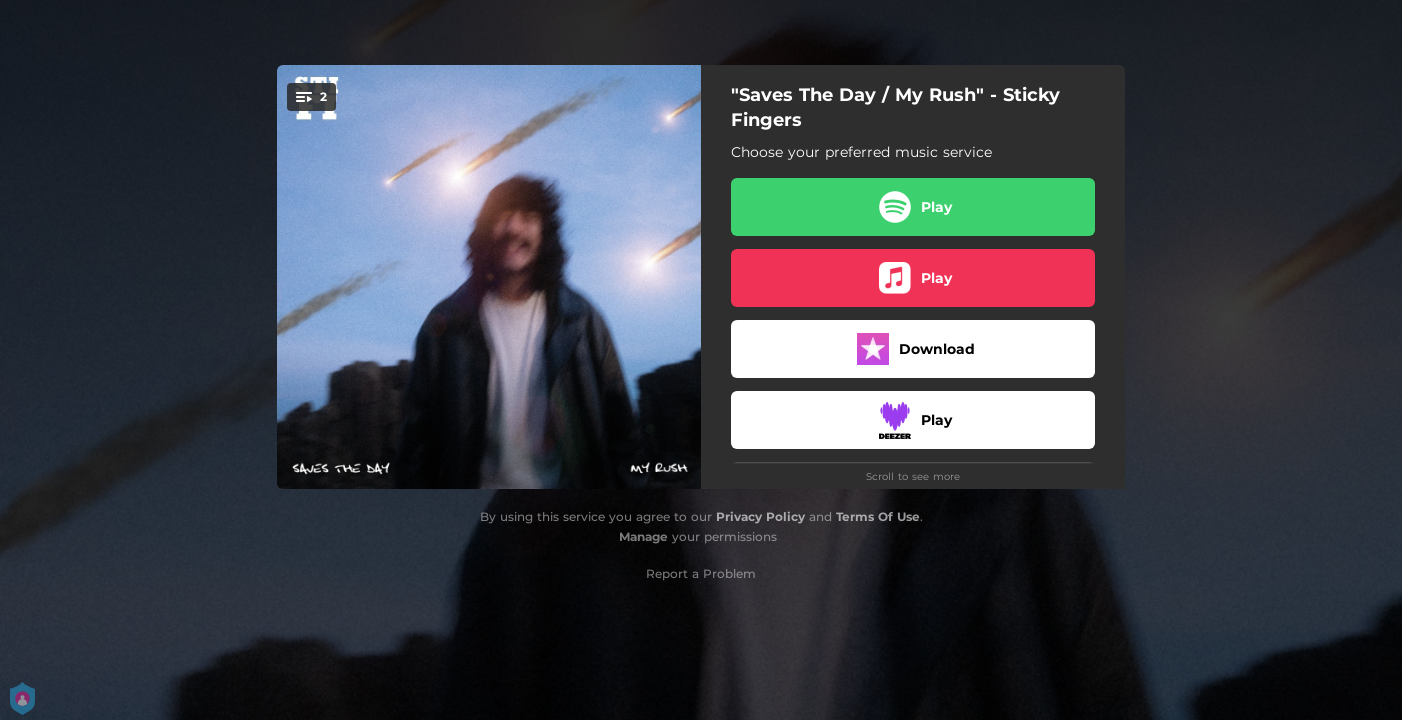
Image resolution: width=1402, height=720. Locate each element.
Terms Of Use (878, 516)
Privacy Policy (760, 516)
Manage (643, 536)
